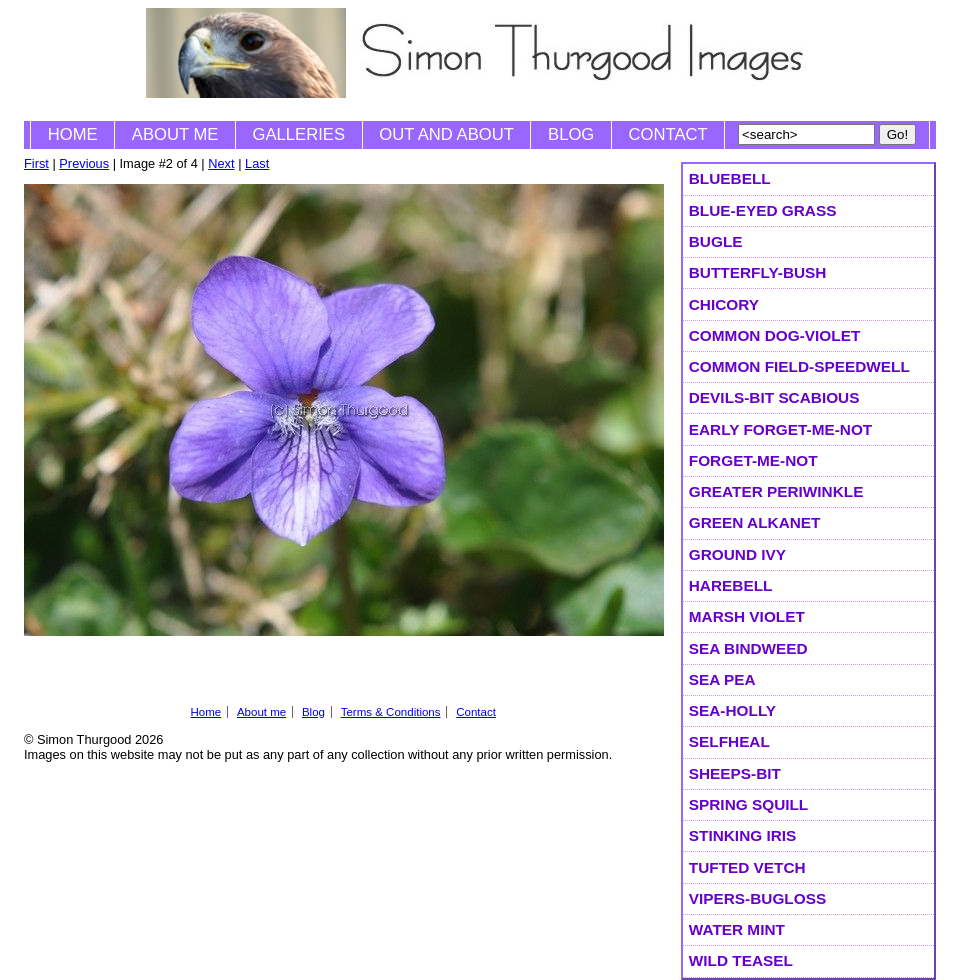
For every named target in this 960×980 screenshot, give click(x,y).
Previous (84, 163)
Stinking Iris (743, 835)
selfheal (729, 741)
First (36, 163)
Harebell (731, 585)
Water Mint (737, 929)
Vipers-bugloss (757, 898)
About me (175, 134)
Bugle (716, 241)
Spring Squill (748, 804)
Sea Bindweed (748, 648)
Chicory (724, 304)
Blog (571, 134)
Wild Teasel (741, 960)
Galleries (299, 134)
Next (221, 163)
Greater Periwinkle (776, 491)
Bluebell (730, 178)
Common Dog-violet (775, 335)
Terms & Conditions (391, 712)
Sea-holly (732, 710)
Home (73, 134)
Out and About (446, 134)
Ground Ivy (737, 554)
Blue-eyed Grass (763, 210)
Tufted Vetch (747, 867)
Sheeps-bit (735, 773)
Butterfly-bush (758, 272)
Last (257, 163)
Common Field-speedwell (799, 366)
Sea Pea (722, 679)
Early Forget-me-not (780, 429)
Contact (668, 134)
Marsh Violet (747, 616)
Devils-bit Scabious (774, 397)
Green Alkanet (755, 522)
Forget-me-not (753, 460)
